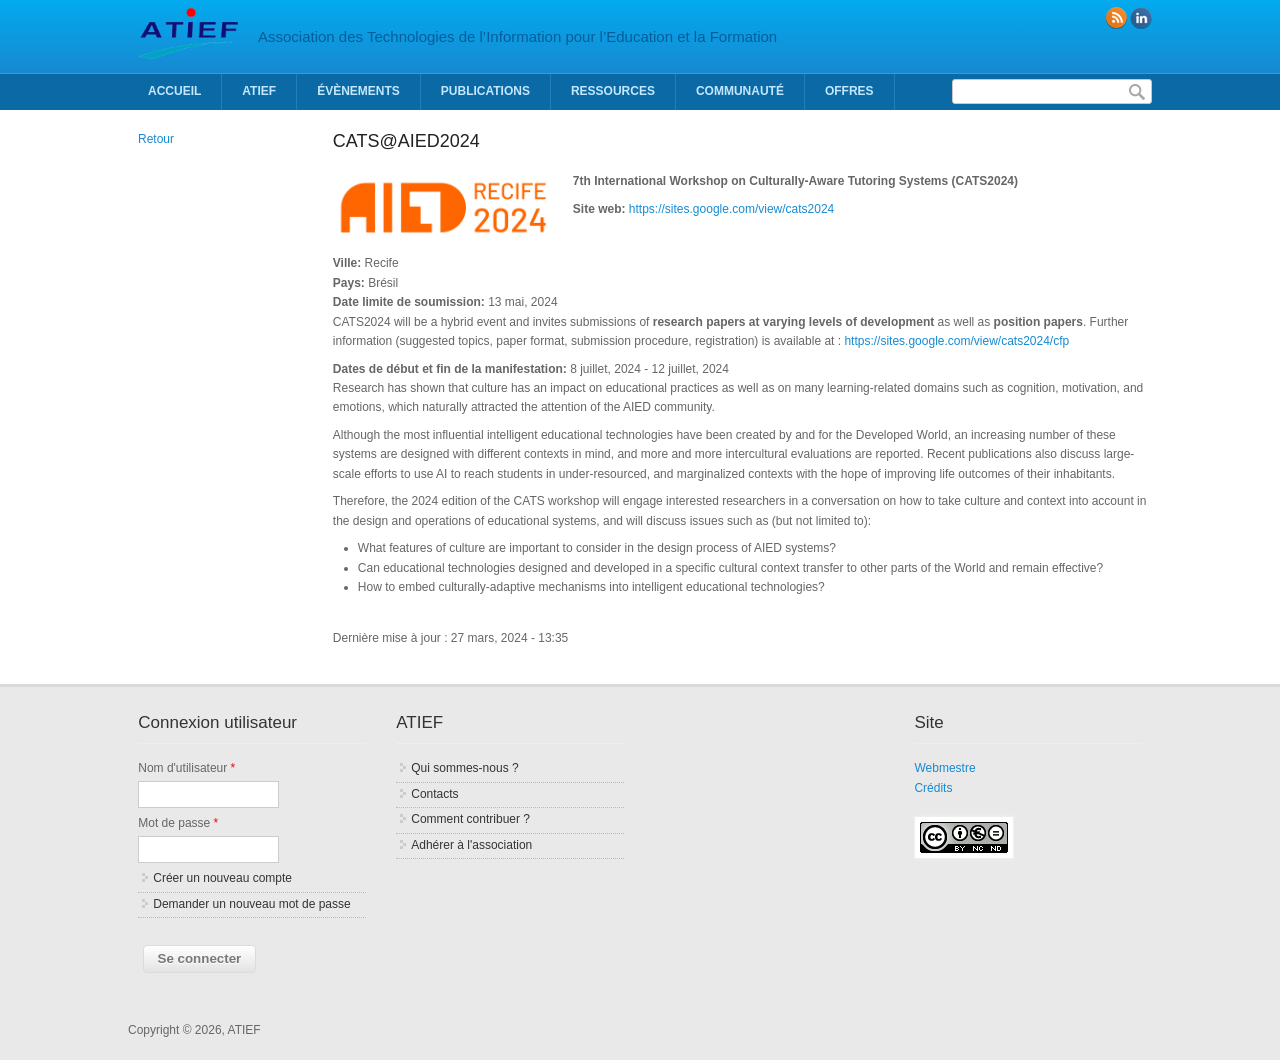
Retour (156, 139)
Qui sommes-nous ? (464, 768)
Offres (849, 91)
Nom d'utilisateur (186, 768)
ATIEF (259, 91)
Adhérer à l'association (471, 845)
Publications (485, 91)
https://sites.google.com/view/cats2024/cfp (956, 341)
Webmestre (944, 768)
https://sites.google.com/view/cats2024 (731, 209)
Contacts (434, 794)
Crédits (933, 788)
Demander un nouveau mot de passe (251, 904)
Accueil (174, 91)
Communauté (740, 91)
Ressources (613, 91)
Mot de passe (178, 823)
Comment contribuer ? (470, 819)
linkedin (1141, 18)
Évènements (358, 91)
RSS (1116, 18)
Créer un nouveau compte (222, 878)
